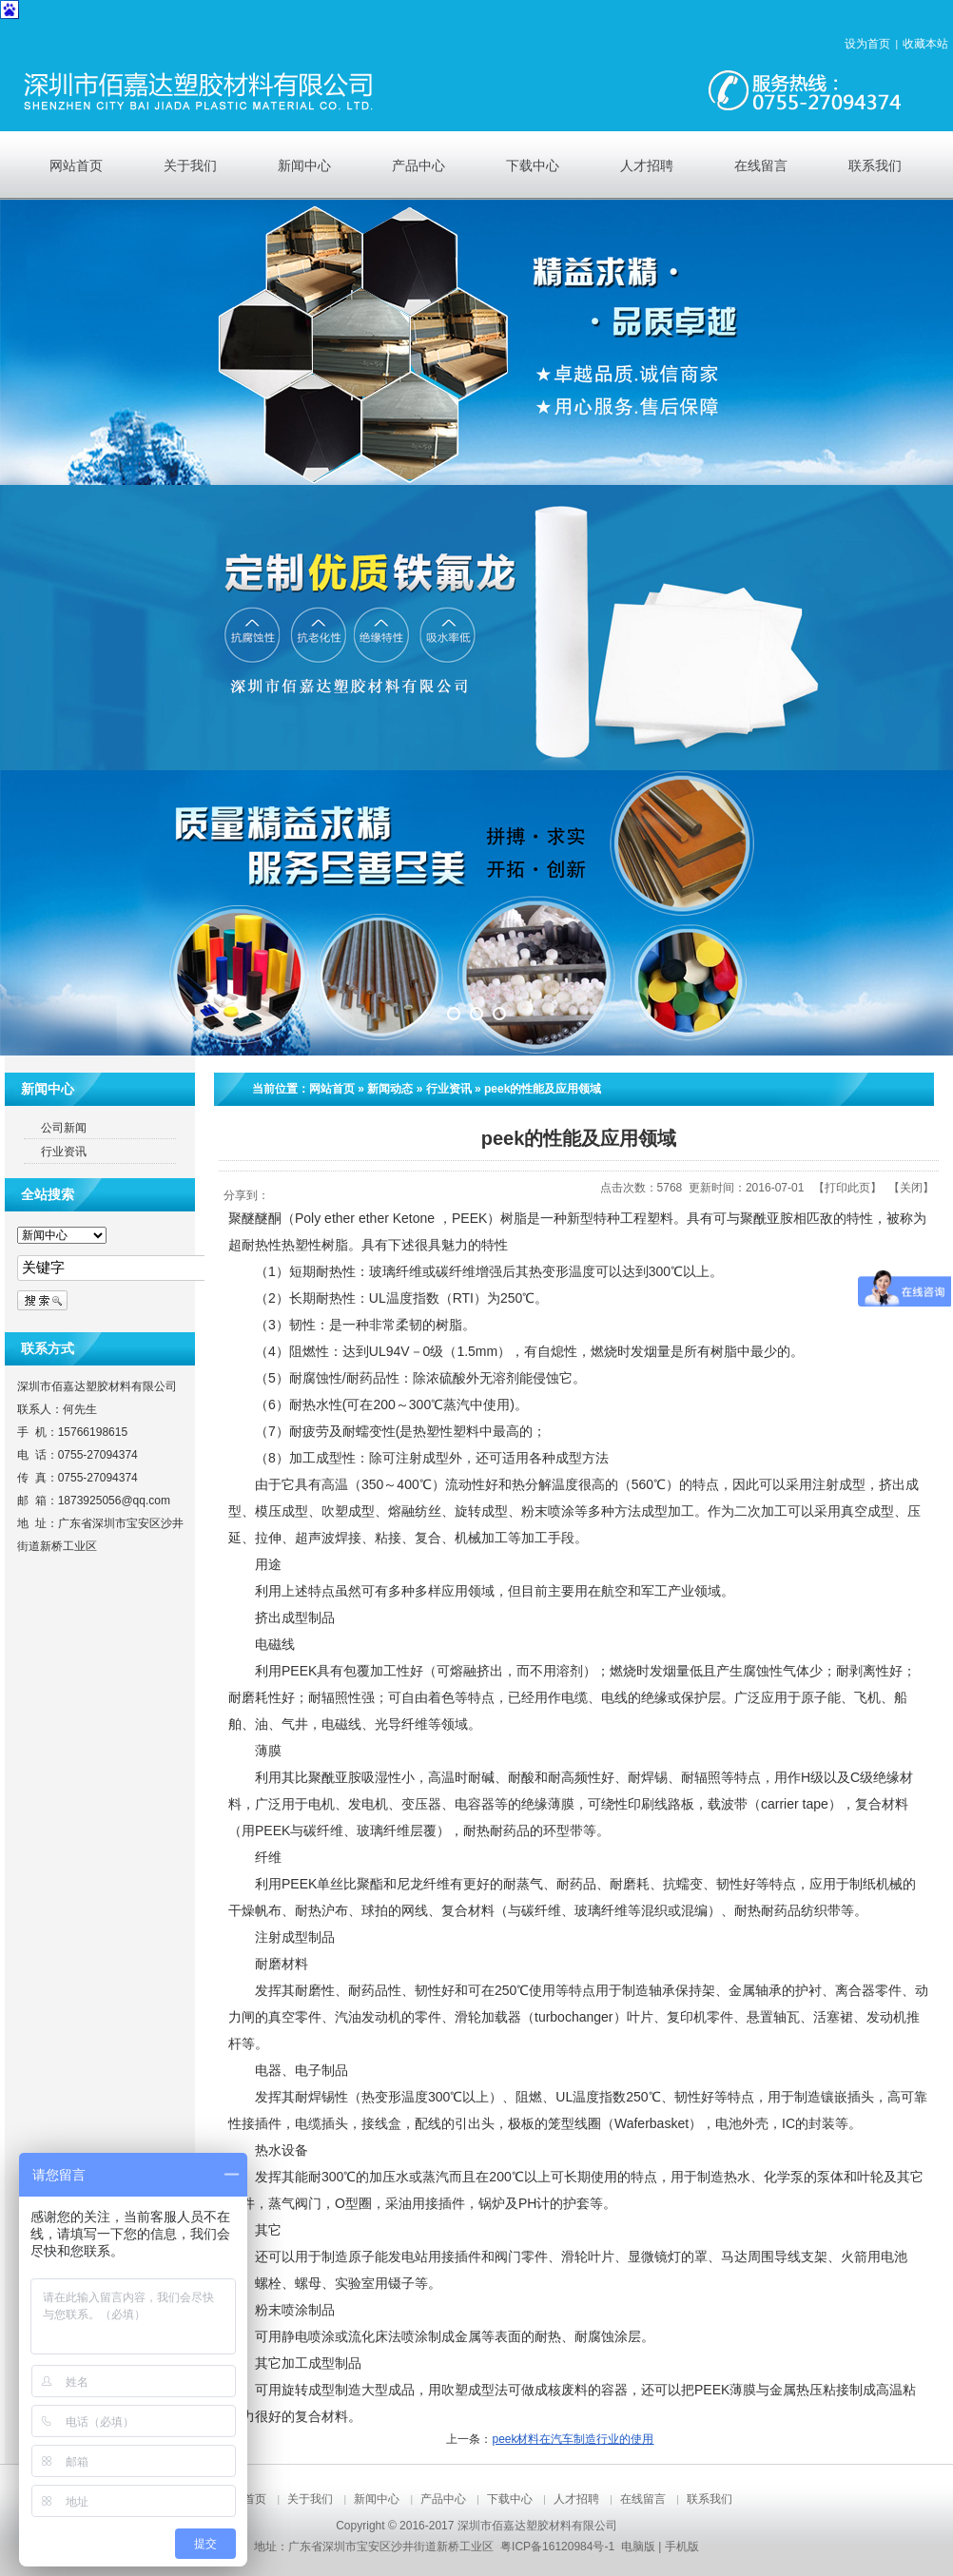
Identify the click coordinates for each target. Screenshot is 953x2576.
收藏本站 (925, 43)
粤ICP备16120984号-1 (557, 2546)
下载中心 (510, 2499)
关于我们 (310, 2499)
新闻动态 (390, 1088)
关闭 (911, 1187)
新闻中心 (376, 2499)
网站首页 (332, 1088)
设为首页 (867, 43)
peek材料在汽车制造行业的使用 (572, 2439)
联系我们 (709, 2499)
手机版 (682, 2546)
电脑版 (638, 2546)
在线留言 (643, 2499)
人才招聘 (576, 2499)
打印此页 (847, 1187)
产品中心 (443, 2499)
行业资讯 (449, 1088)
